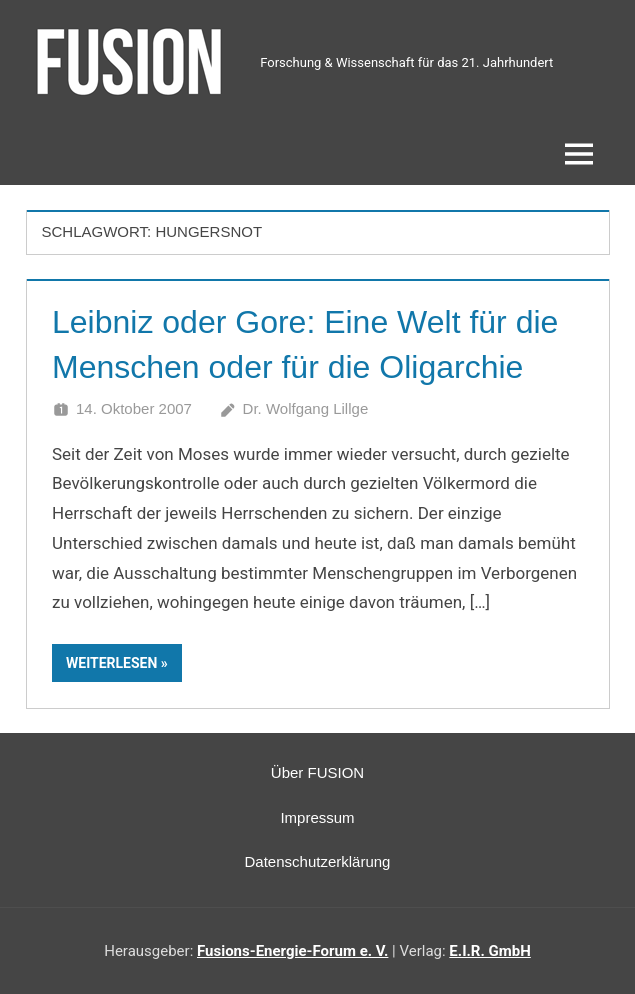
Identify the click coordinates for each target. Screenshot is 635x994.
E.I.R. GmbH (489, 951)
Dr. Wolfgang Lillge (306, 408)
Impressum (317, 817)
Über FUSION (317, 772)
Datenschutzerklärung (318, 861)
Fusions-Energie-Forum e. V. (292, 951)
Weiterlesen (111, 663)
